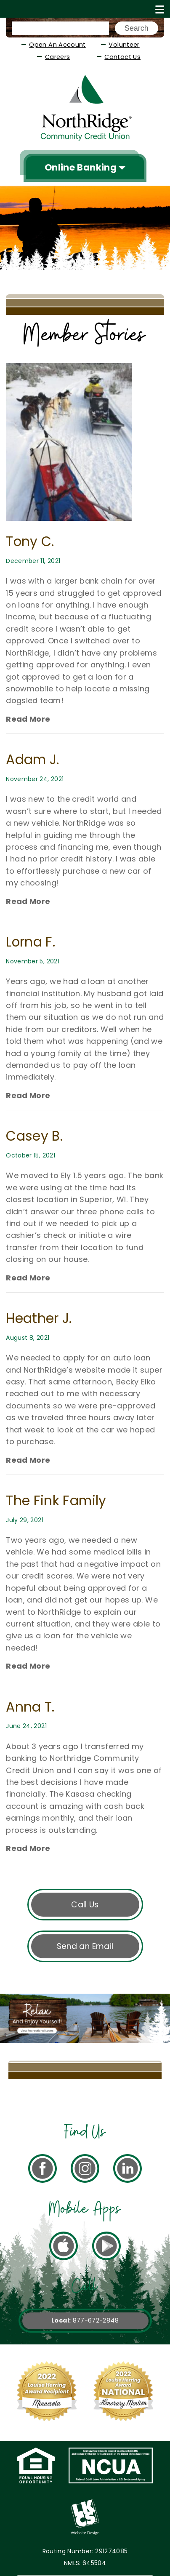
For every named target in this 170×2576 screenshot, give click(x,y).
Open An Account (57, 44)
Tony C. (30, 541)
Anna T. (30, 1707)
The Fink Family (56, 1500)
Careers (57, 57)
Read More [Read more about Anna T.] (28, 718)
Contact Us (122, 57)
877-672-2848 (96, 2320)
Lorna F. (30, 942)
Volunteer (124, 44)
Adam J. (32, 759)
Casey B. (34, 1136)
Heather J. (39, 1318)
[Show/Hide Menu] (160, 8)
